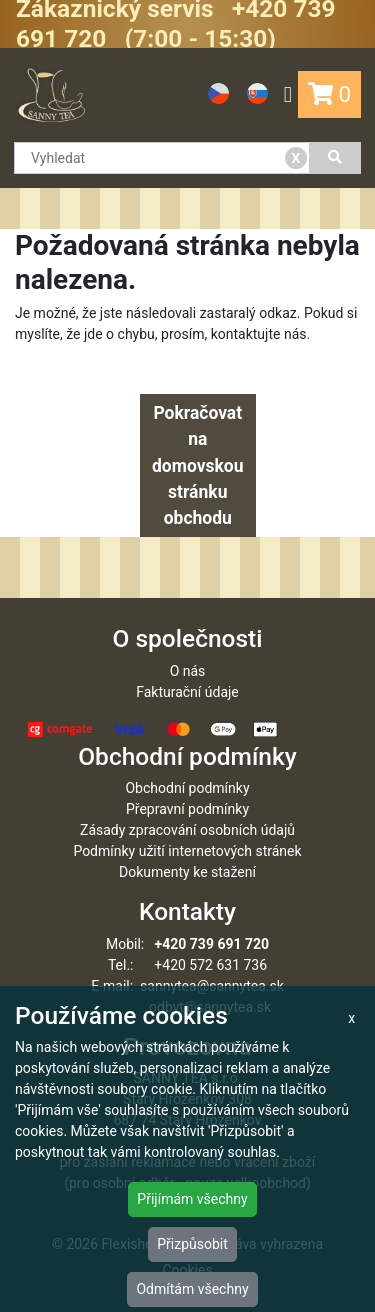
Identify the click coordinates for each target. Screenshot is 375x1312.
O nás (188, 671)
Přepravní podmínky (187, 809)
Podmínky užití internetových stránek (187, 851)
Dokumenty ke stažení (187, 872)
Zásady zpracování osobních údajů (187, 830)
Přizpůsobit (192, 1244)
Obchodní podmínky (187, 788)
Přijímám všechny (192, 1199)
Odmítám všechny (192, 1289)
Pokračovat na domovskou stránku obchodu (198, 465)
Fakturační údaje (187, 692)
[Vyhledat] (335, 158)
